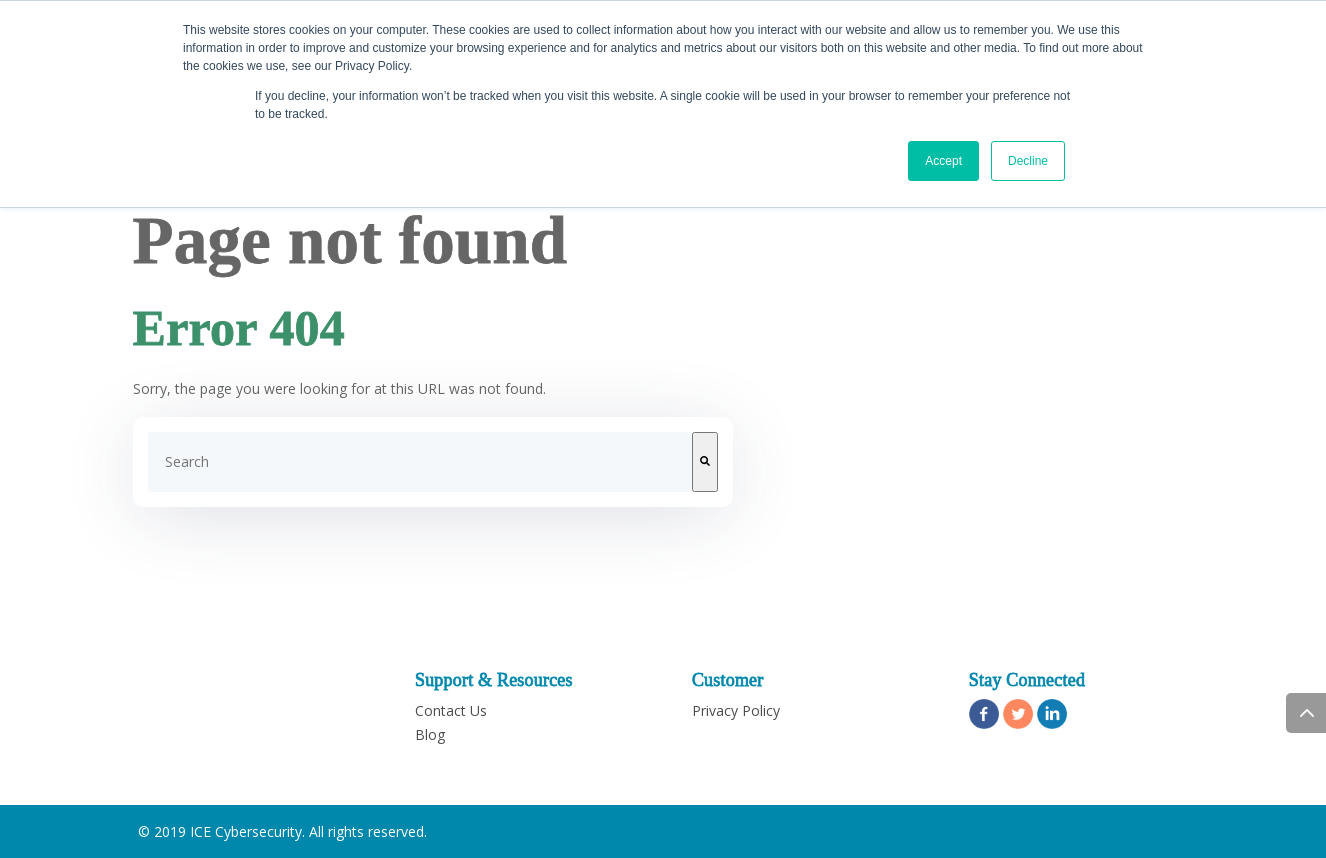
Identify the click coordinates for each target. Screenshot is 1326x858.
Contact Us (451, 710)
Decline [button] (1028, 161)
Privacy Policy (736, 710)
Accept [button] (943, 161)
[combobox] (420, 462)
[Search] (705, 462)
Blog (430, 734)
